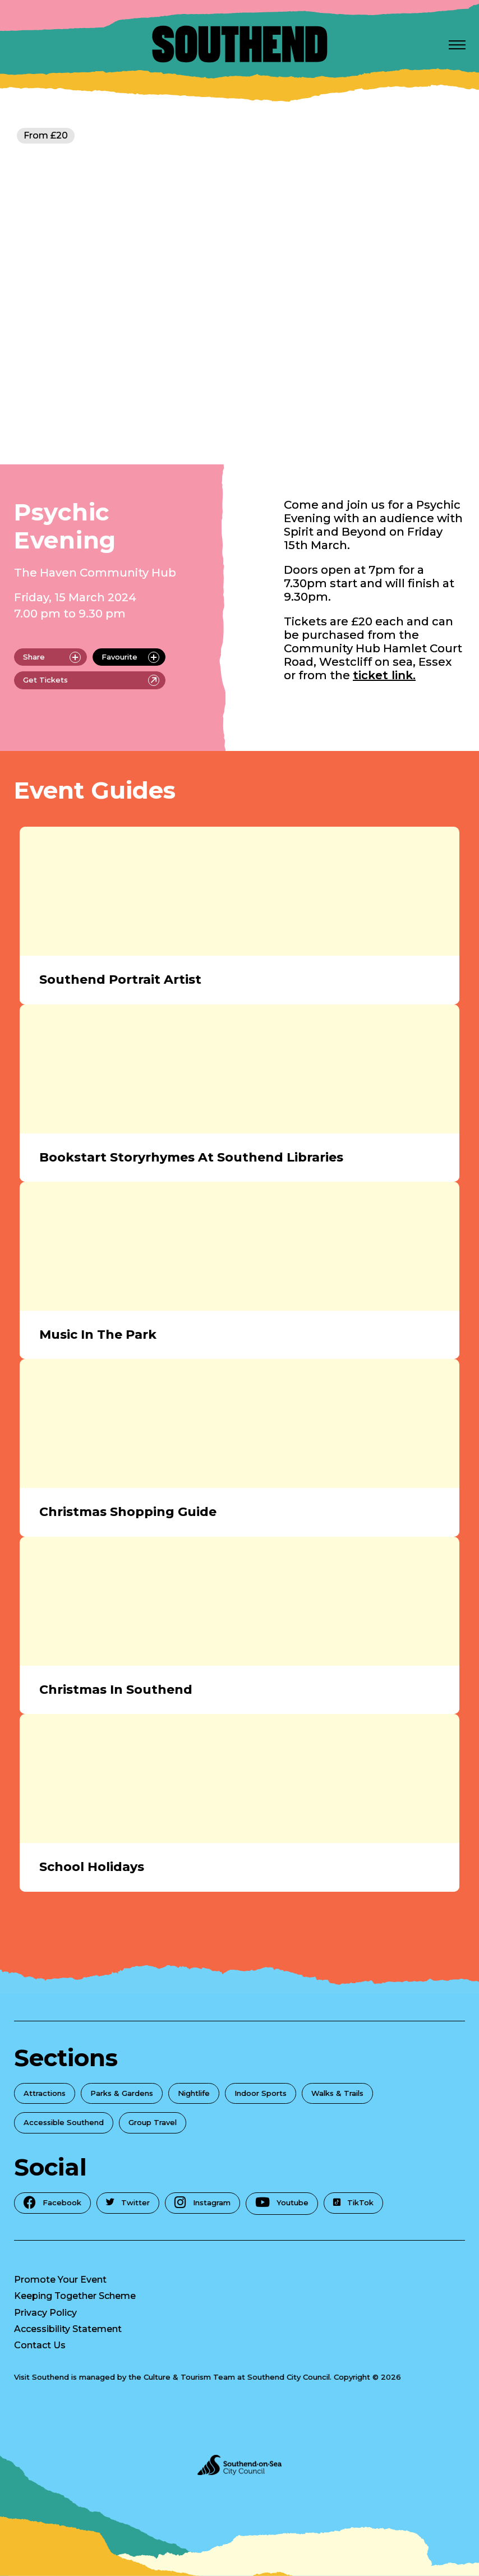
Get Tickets (91, 680)
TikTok (353, 2202)
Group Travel (152, 2122)
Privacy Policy (45, 2312)
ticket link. (384, 675)
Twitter (128, 2202)
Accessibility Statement (68, 2329)
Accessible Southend (64, 2122)
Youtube (281, 2202)
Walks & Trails (337, 2093)
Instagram (202, 2202)
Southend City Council (288, 2376)
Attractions (45, 2093)
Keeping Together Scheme (75, 2296)
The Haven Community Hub (95, 572)
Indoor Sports (260, 2093)
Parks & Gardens (121, 2093)
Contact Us (40, 2345)
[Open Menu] (457, 44)
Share (52, 657)
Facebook (52, 2202)
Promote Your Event (60, 2279)
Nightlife (194, 2093)
